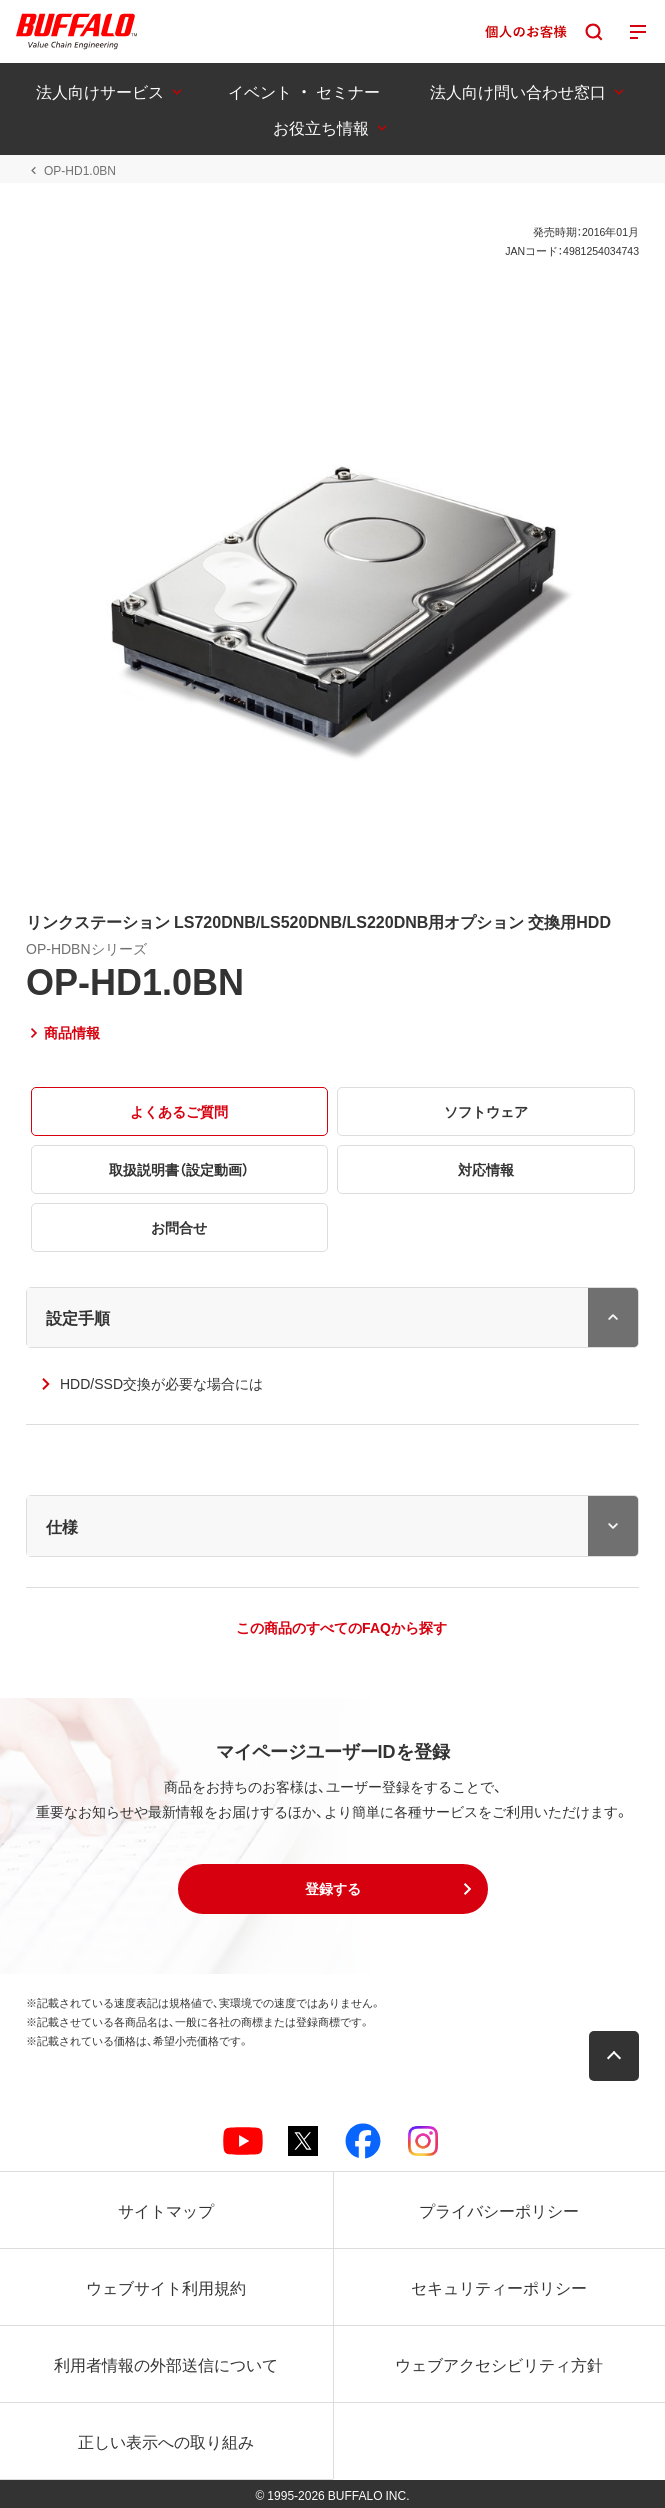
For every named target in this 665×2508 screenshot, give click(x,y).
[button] (333, 1889)
